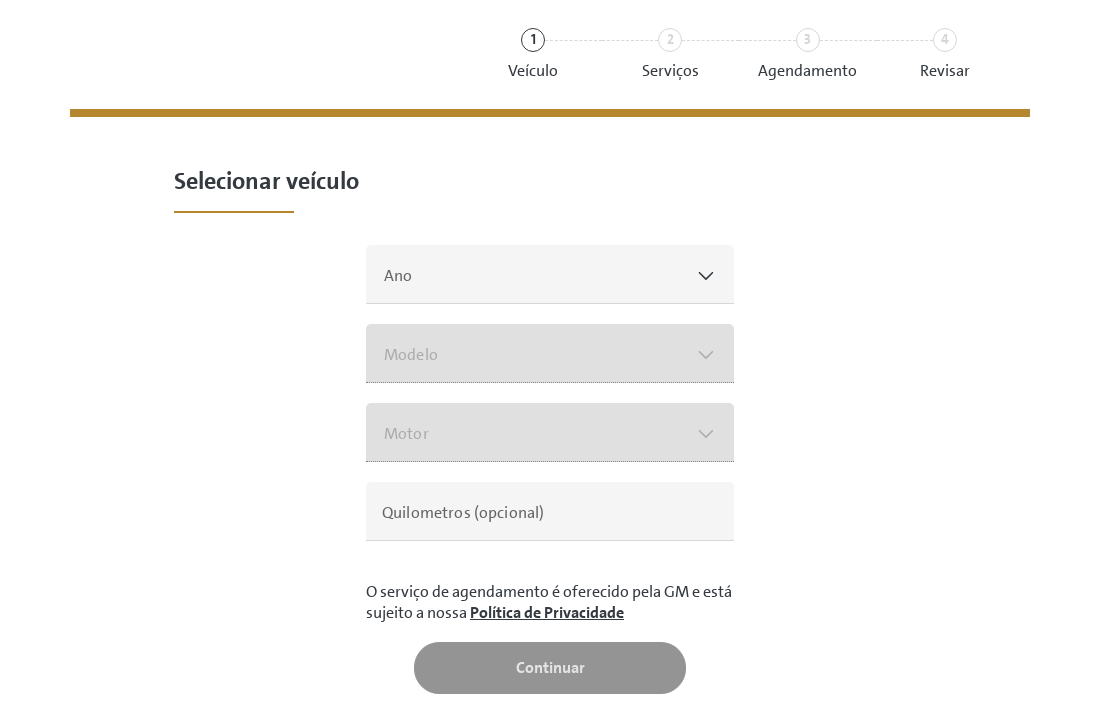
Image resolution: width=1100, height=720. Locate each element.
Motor (406, 433)
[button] (550, 274)
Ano (398, 275)
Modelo (411, 354)
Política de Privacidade (547, 612)
